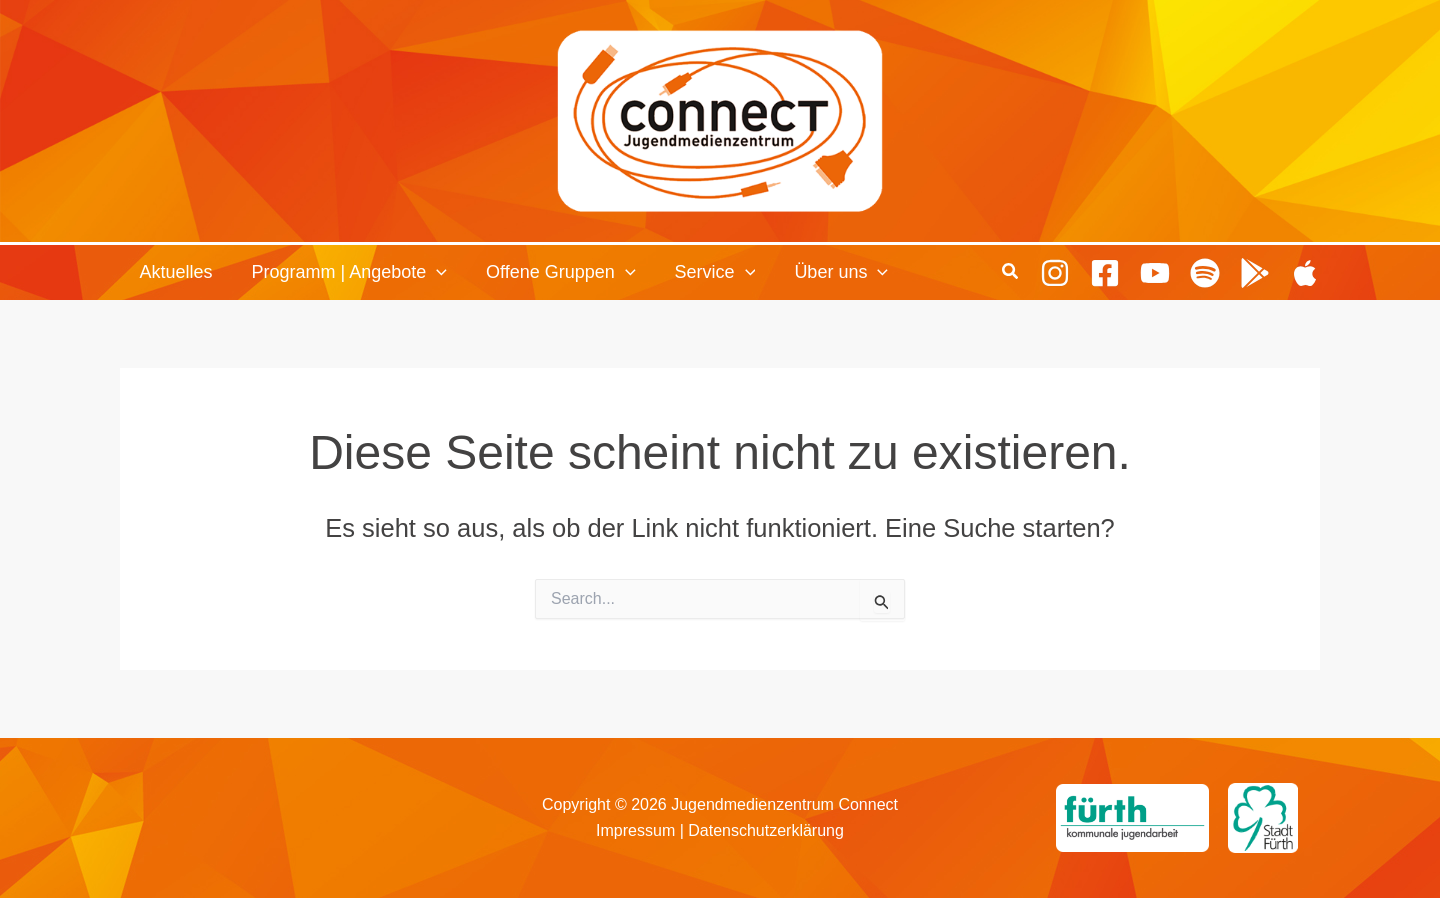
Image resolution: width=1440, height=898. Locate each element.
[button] (432, 272)
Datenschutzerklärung (766, 830)
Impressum (635, 830)
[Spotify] (1205, 272)
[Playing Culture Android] (1255, 272)
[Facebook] (1105, 272)
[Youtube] (1155, 272)
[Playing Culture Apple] (1305, 272)
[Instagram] (1055, 272)
